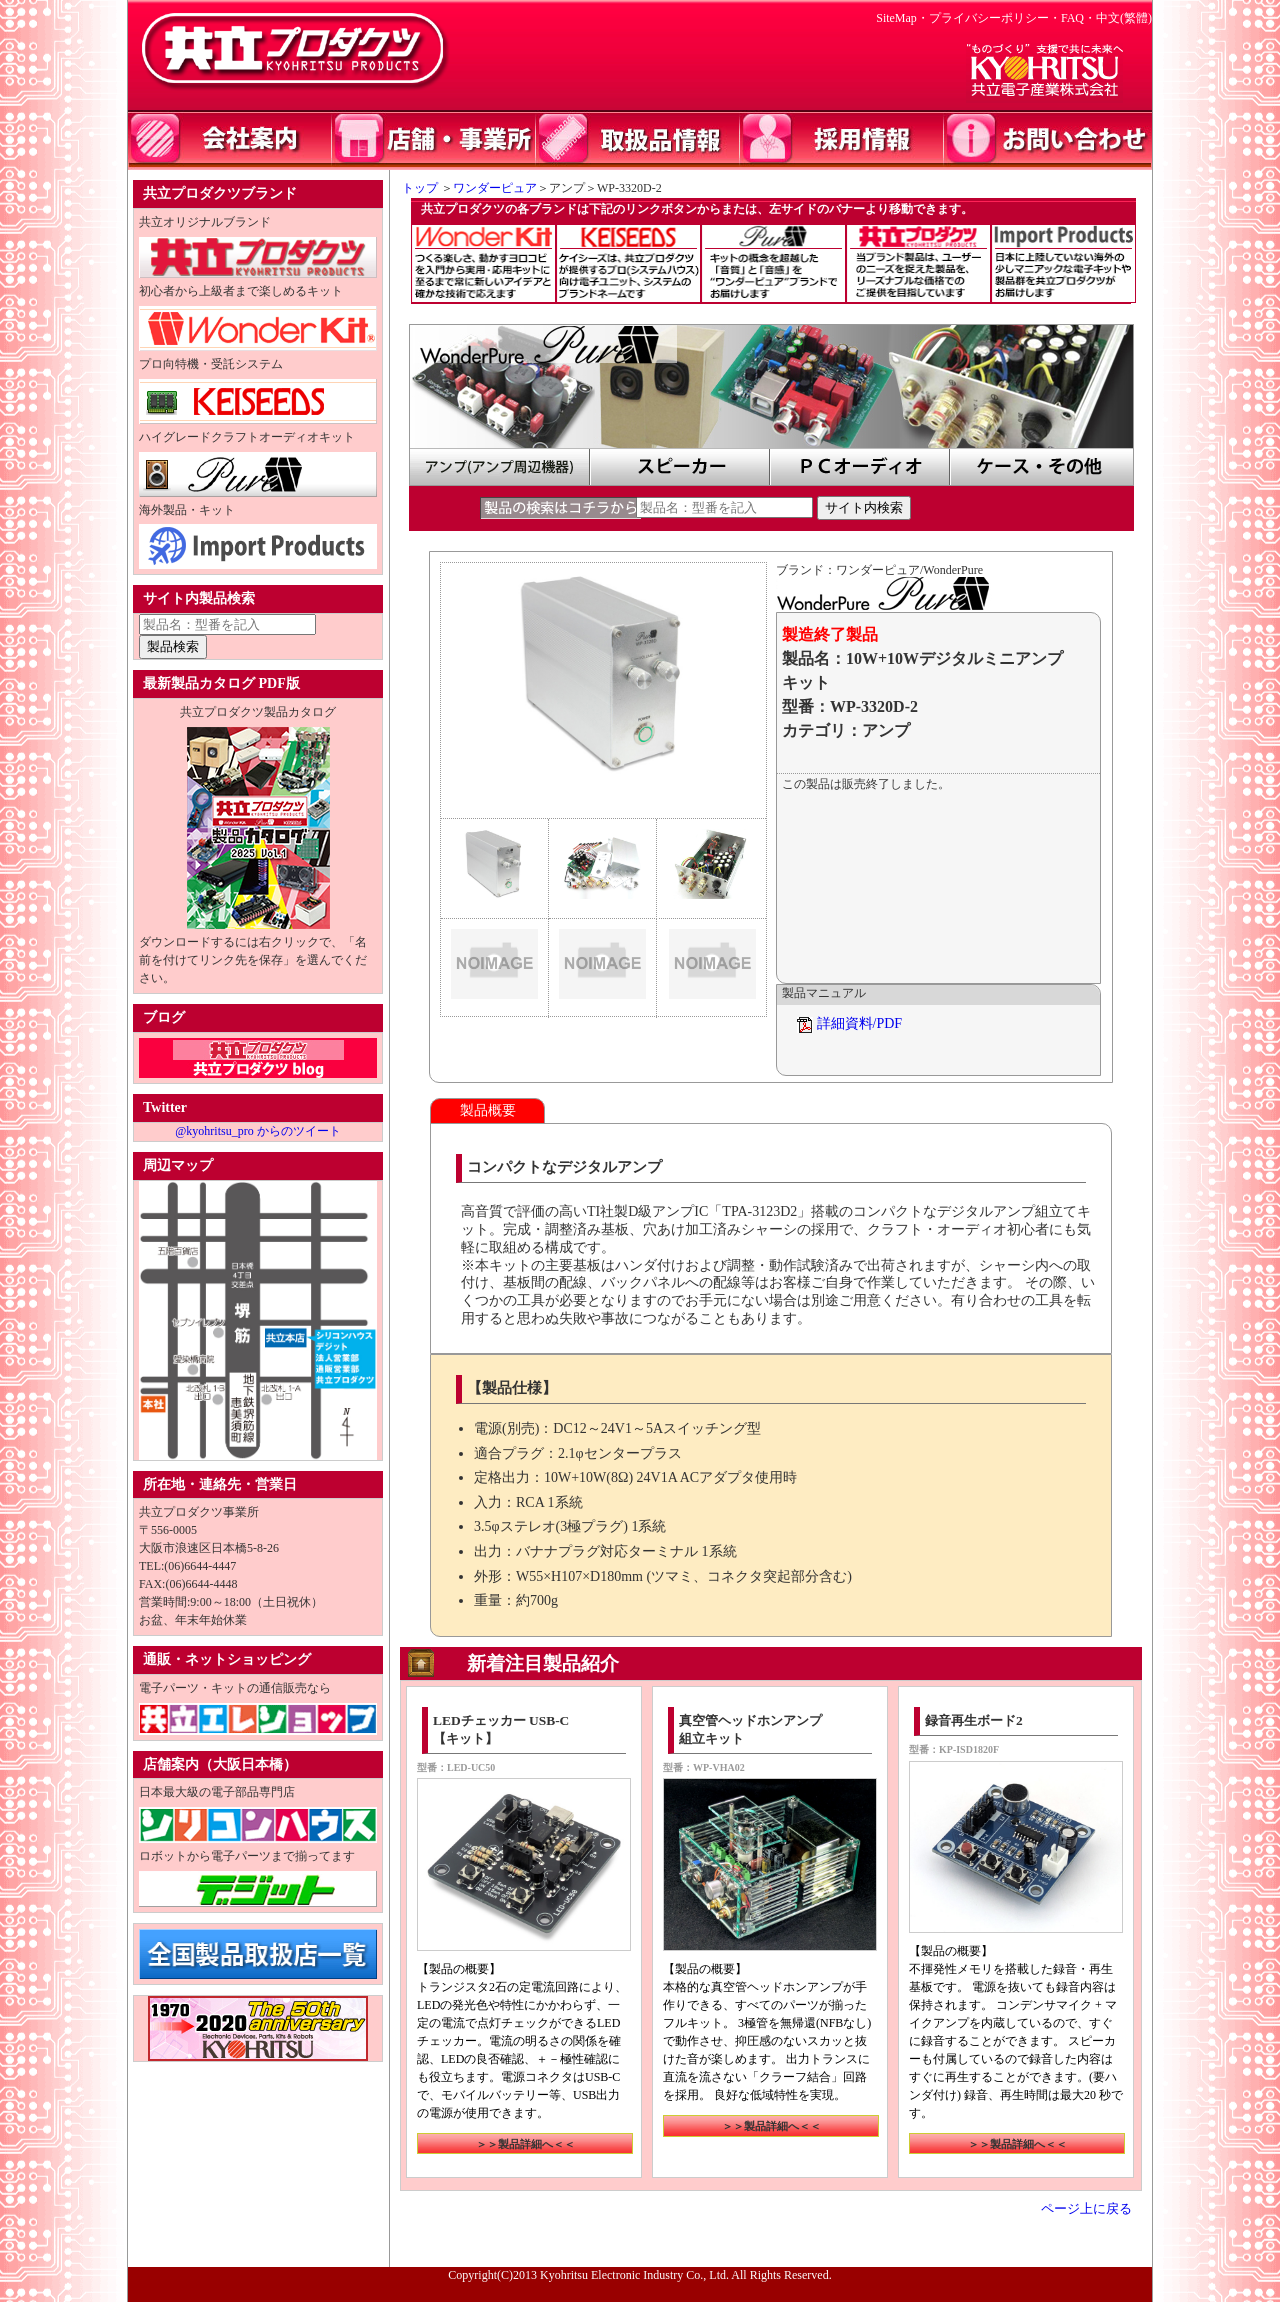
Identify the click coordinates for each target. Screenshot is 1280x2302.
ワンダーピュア (495, 188)
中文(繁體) (1124, 18)
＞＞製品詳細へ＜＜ (525, 2144)
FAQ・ (1078, 18)
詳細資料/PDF (860, 1023)
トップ (414, 188)
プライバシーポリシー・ (995, 18)
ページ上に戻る (1086, 2209)
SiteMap (896, 18)
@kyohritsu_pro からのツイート (257, 1131)
